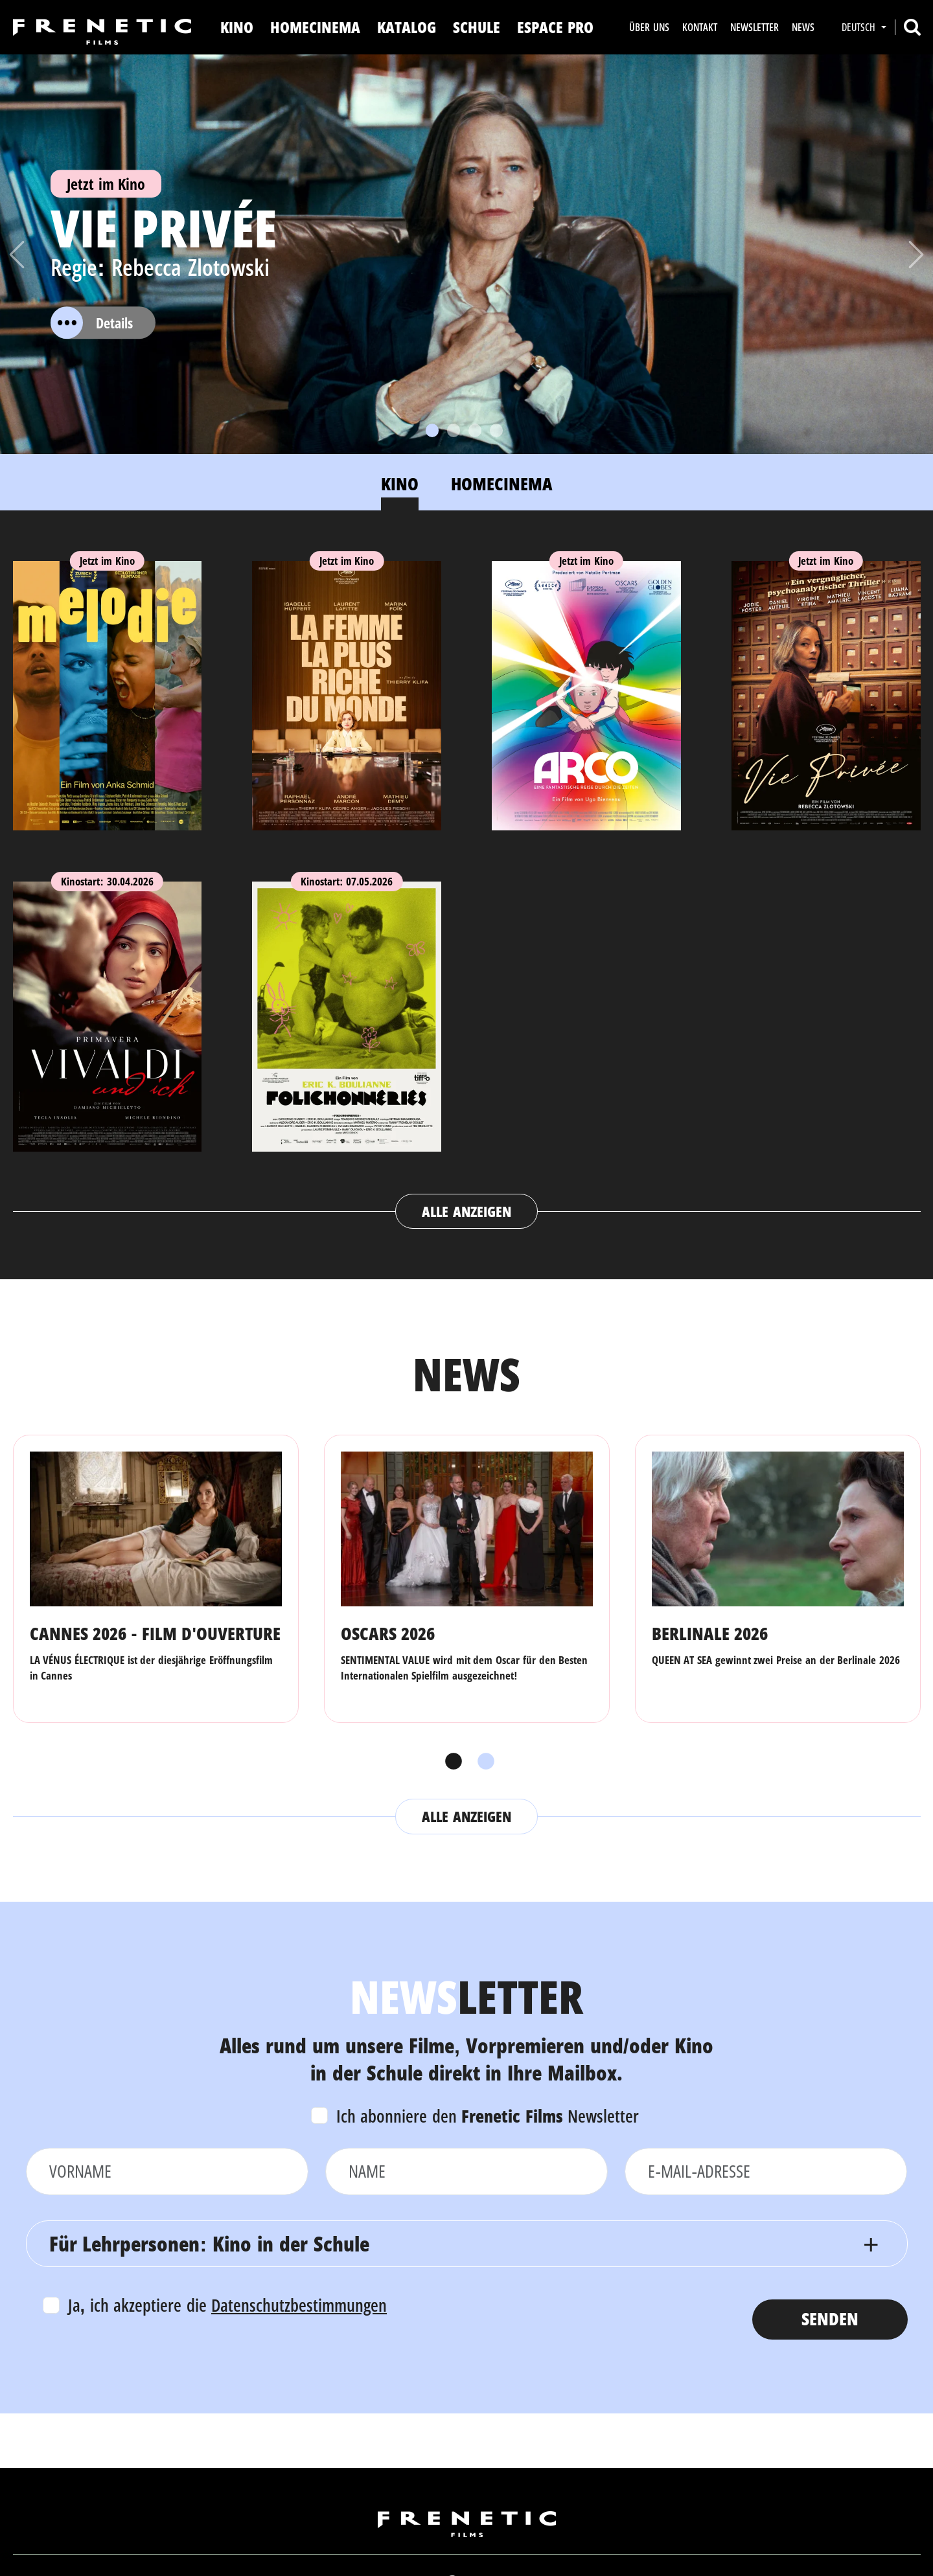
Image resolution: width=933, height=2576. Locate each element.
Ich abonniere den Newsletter (487, 2116)
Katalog (406, 27)
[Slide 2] (453, 430)
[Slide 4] (496, 430)
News (803, 27)
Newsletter (754, 27)
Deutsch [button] (860, 27)
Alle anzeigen (466, 1211)
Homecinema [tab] (502, 484)
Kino (236, 27)
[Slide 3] (474, 430)
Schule (476, 27)
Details (92, 322)
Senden (829, 2319)
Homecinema (315, 27)
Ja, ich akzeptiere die (227, 2305)
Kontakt (699, 27)
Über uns (649, 27)
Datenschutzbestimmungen (299, 2305)
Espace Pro (555, 27)
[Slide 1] (432, 430)
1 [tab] (450, 1761)
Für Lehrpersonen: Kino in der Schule (209, 2243)
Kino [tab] (400, 484)
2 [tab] (482, 1761)
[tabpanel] (467, 882)
